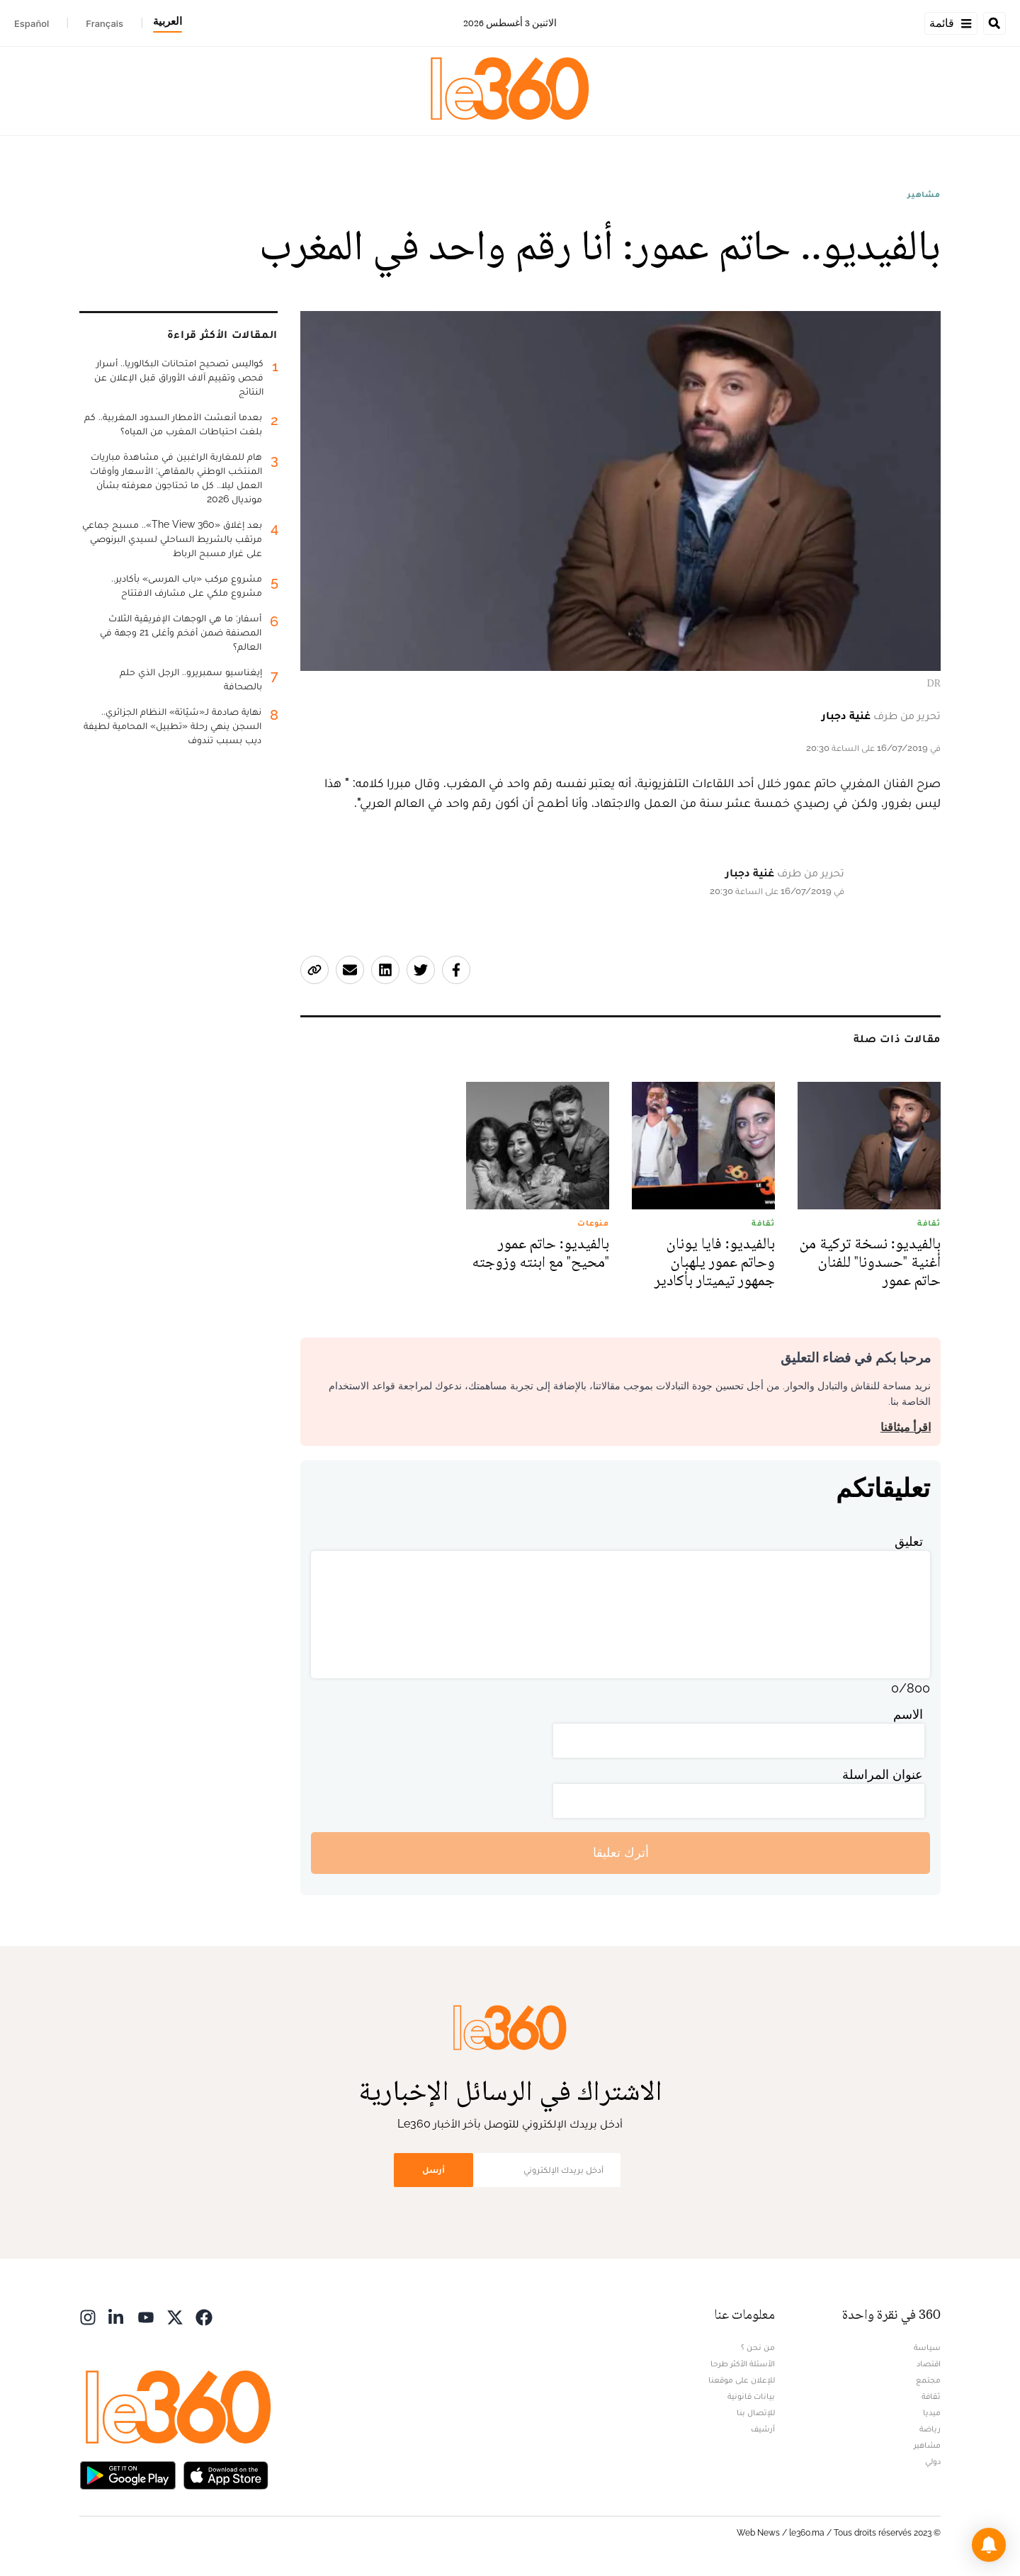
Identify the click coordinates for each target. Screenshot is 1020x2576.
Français (104, 23)
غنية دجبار (846, 715)
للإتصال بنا (756, 2412)
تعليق (909, 1541)
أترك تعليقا (621, 1852)
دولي (933, 2461)
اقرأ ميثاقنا (905, 1427)
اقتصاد (929, 2363)
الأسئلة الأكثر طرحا (742, 2363)
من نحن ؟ (758, 2347)
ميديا (932, 2412)
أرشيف (763, 2429)
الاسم (908, 1714)
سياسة (927, 2347)
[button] (989, 2545)
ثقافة (931, 2396)
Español (31, 23)
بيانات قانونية (751, 2396)
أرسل (433, 2169)
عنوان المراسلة (882, 1774)
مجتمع (928, 2380)
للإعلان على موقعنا (741, 2380)
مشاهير (924, 194)
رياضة (930, 2429)
